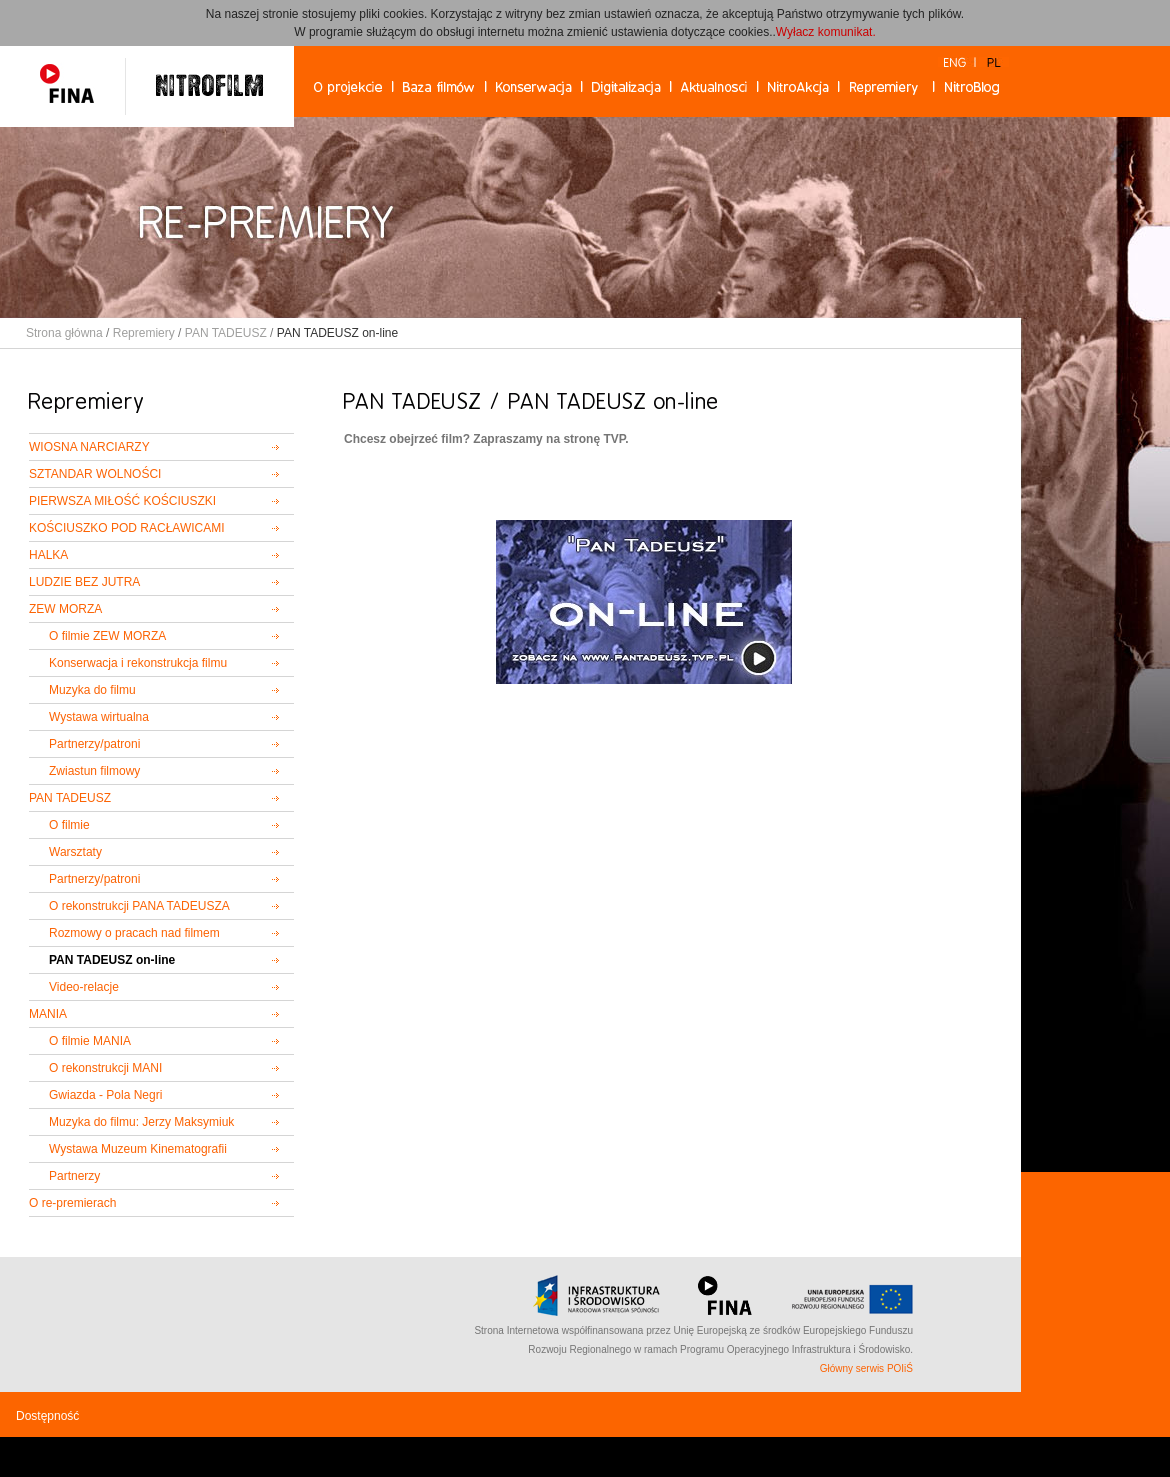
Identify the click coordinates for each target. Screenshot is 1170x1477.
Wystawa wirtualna (99, 717)
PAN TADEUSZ (226, 333)
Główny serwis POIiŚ (866, 1368)
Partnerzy (74, 1176)
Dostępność (47, 1416)
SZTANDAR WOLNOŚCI (95, 474)
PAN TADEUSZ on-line (112, 960)
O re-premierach (72, 1203)
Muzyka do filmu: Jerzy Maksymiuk (141, 1122)
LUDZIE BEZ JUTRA (84, 582)
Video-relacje (84, 987)
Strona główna (64, 333)
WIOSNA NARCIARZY (89, 447)
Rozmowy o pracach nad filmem (134, 933)
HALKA (48, 555)
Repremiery (144, 333)
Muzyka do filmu (92, 690)
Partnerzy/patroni (94, 744)
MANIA (48, 1014)
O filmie (69, 825)
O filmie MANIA (90, 1041)
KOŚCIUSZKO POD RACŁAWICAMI (127, 528)
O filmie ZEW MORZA (107, 636)
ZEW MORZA (65, 609)
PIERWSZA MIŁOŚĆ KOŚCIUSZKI (122, 501)
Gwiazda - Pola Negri (105, 1095)
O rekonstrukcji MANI (105, 1068)
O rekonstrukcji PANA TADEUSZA (139, 906)
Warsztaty (75, 852)
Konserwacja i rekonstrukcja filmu (138, 663)
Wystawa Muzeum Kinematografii (138, 1149)
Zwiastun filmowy (94, 771)
